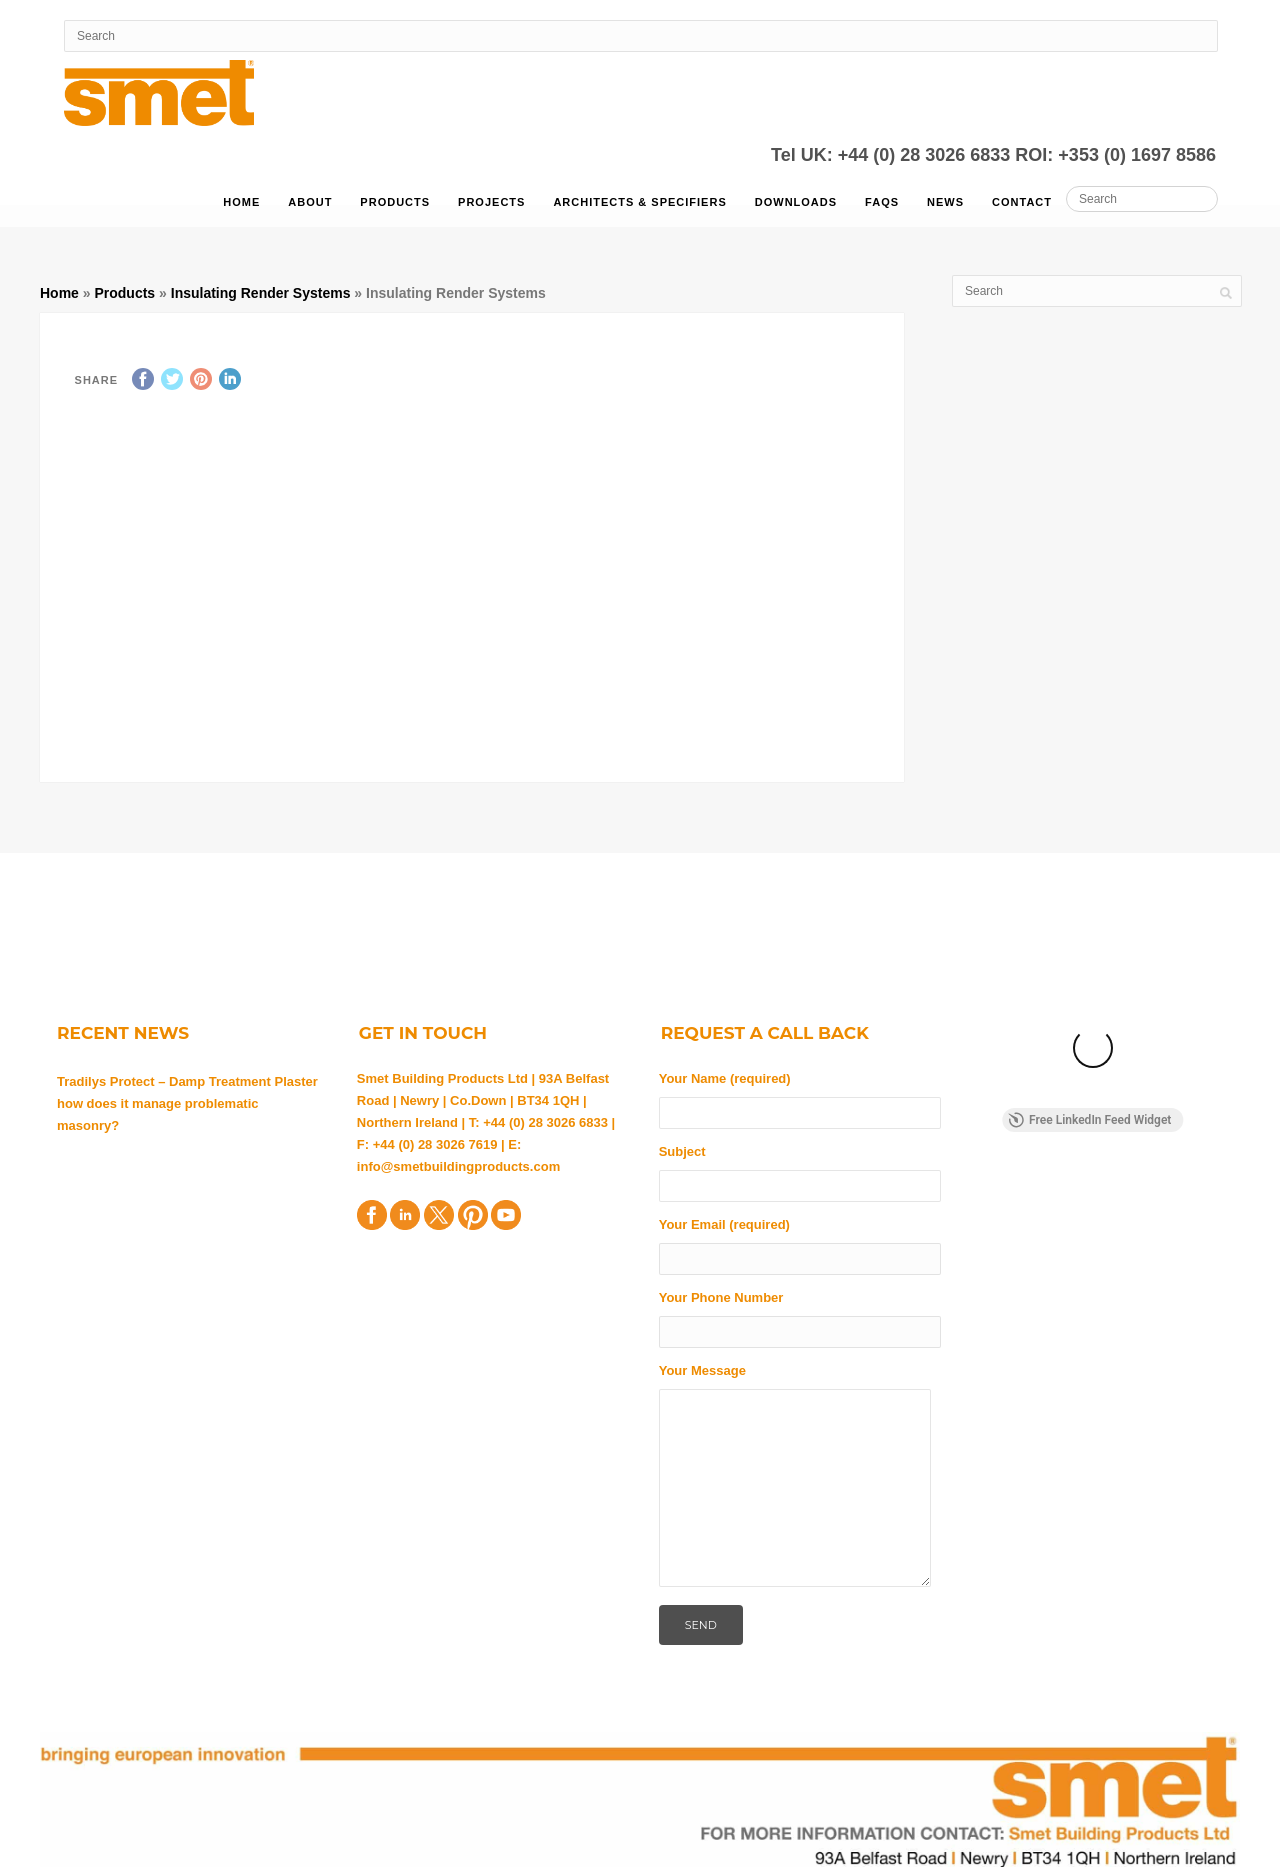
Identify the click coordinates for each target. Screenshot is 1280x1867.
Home (241, 202)
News (945, 202)
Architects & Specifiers (639, 202)
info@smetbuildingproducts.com (458, 1166)
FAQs (882, 202)
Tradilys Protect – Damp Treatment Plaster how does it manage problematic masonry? (187, 1103)
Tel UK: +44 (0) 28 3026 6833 (893, 155)
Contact (1022, 202)
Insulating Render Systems (261, 293)
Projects (491, 202)
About (310, 202)
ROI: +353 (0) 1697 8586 (1115, 155)
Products (395, 202)
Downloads (796, 202)
